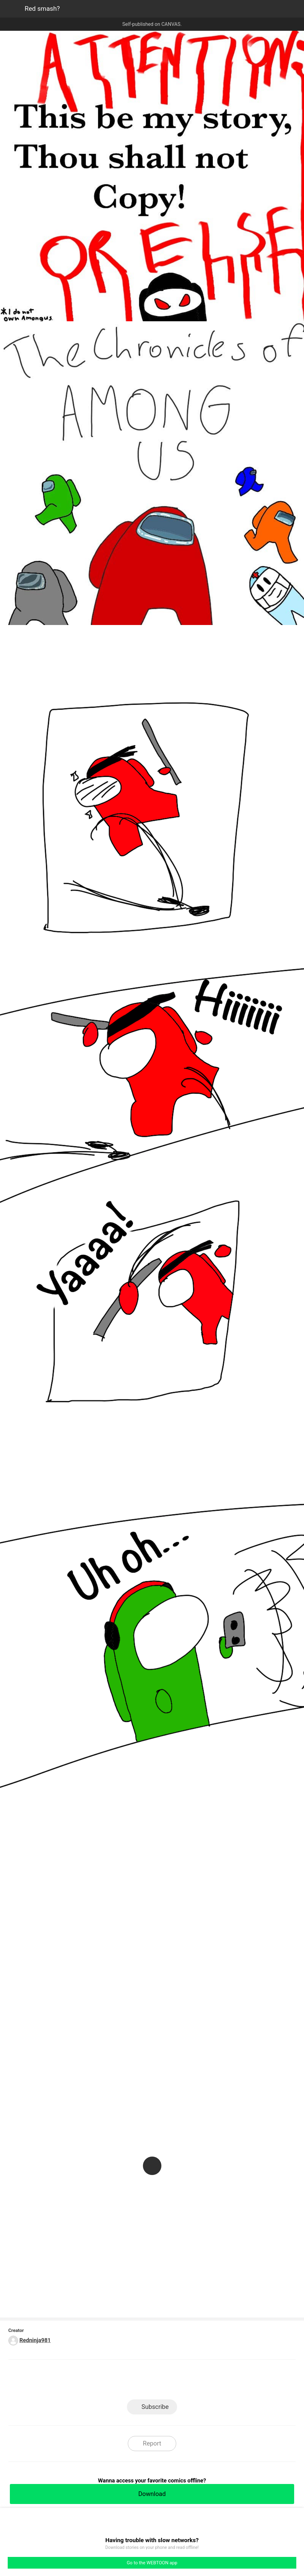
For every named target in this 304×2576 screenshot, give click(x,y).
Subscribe (154, 2406)
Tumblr (180, 2381)
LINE (96, 2381)
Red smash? (42, 8)
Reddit (207, 2381)
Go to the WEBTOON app (152, 2563)
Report (152, 2443)
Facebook (124, 2381)
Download (152, 2494)
